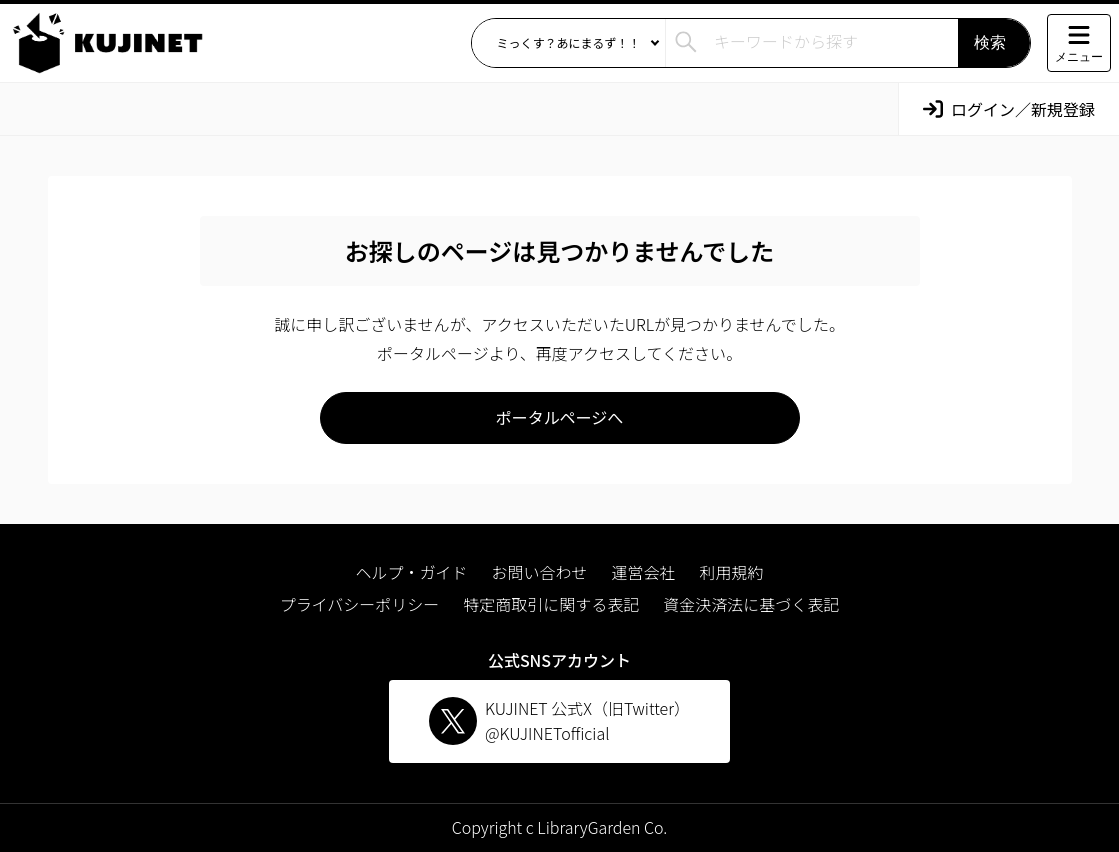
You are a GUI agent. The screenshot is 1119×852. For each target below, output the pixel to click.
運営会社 (644, 572)
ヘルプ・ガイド (411, 572)
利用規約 (732, 572)
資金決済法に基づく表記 (751, 604)
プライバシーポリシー (360, 604)
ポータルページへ (560, 417)
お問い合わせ (539, 572)
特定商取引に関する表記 (551, 604)
